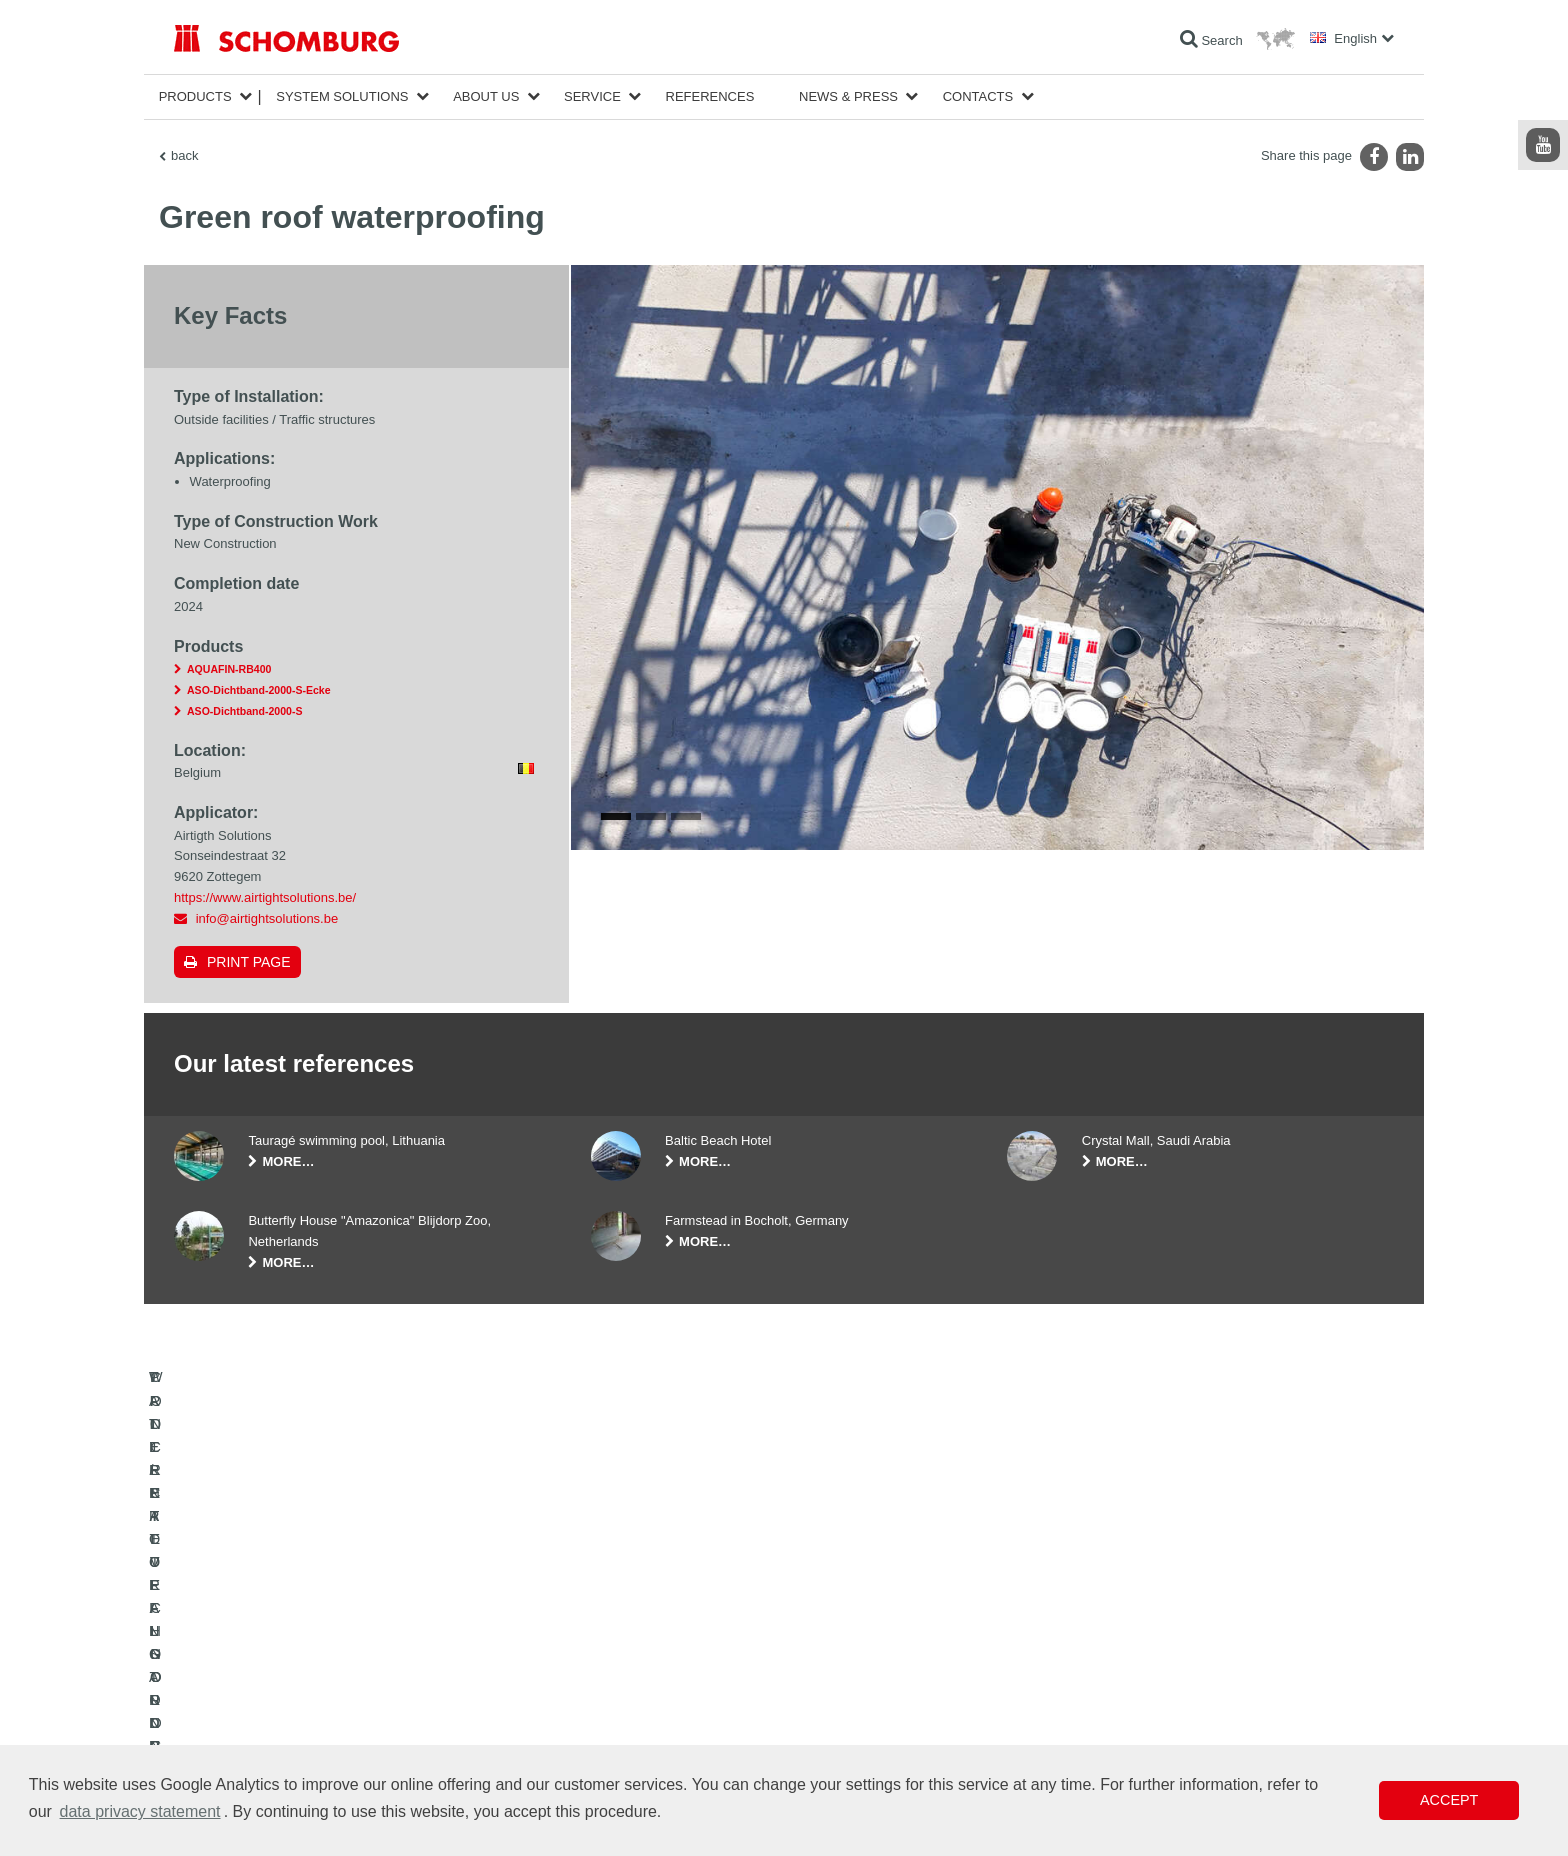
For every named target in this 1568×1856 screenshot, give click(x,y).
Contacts (978, 96)
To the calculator (634, 1652)
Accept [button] (1449, 1800)
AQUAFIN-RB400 (229, 669)
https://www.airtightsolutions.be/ (265, 897)
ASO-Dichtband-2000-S (244, 711)
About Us (486, 96)
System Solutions (342, 96)
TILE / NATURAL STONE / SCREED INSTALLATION (314, 1682)
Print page (249, 962)
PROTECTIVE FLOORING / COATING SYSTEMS (307, 1712)
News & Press (848, 96)
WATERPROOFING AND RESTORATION (285, 1652)
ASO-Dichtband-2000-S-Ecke (259, 690)
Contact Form (627, 1712)
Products (195, 96)
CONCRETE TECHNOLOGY (251, 1742)
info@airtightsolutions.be (267, 918)
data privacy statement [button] (140, 1811)
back (184, 155)
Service (592, 96)
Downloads (620, 1682)
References (710, 96)
